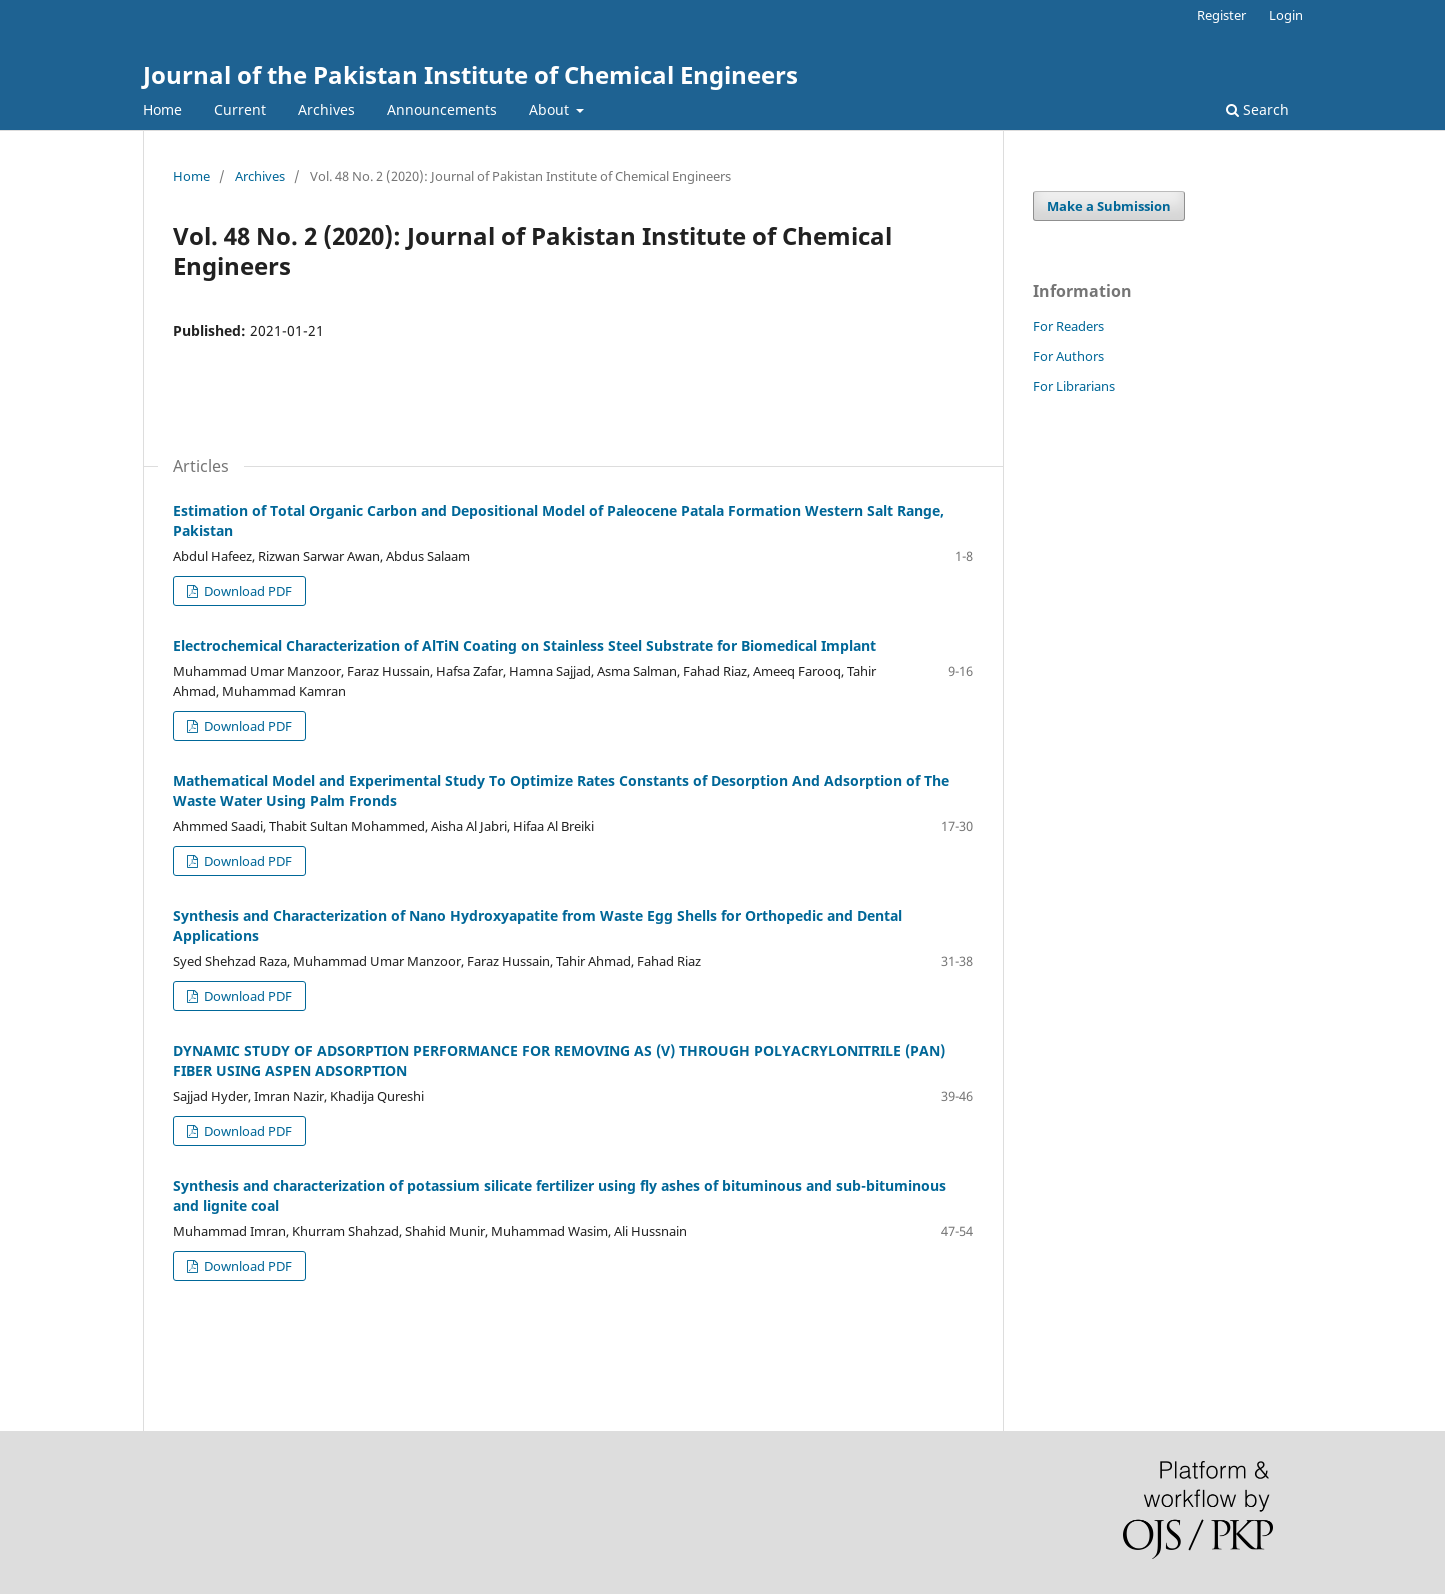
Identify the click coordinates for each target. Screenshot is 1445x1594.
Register (1221, 15)
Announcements (442, 109)
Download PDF (246, 591)
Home (162, 109)
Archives (326, 109)
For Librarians (1074, 386)
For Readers (1068, 326)
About (551, 109)
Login (1286, 15)
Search (1257, 109)
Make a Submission (1109, 206)
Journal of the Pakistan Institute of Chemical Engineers (470, 74)
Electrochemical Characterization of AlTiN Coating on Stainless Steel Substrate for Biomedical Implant (524, 645)
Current (240, 109)
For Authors (1068, 356)
